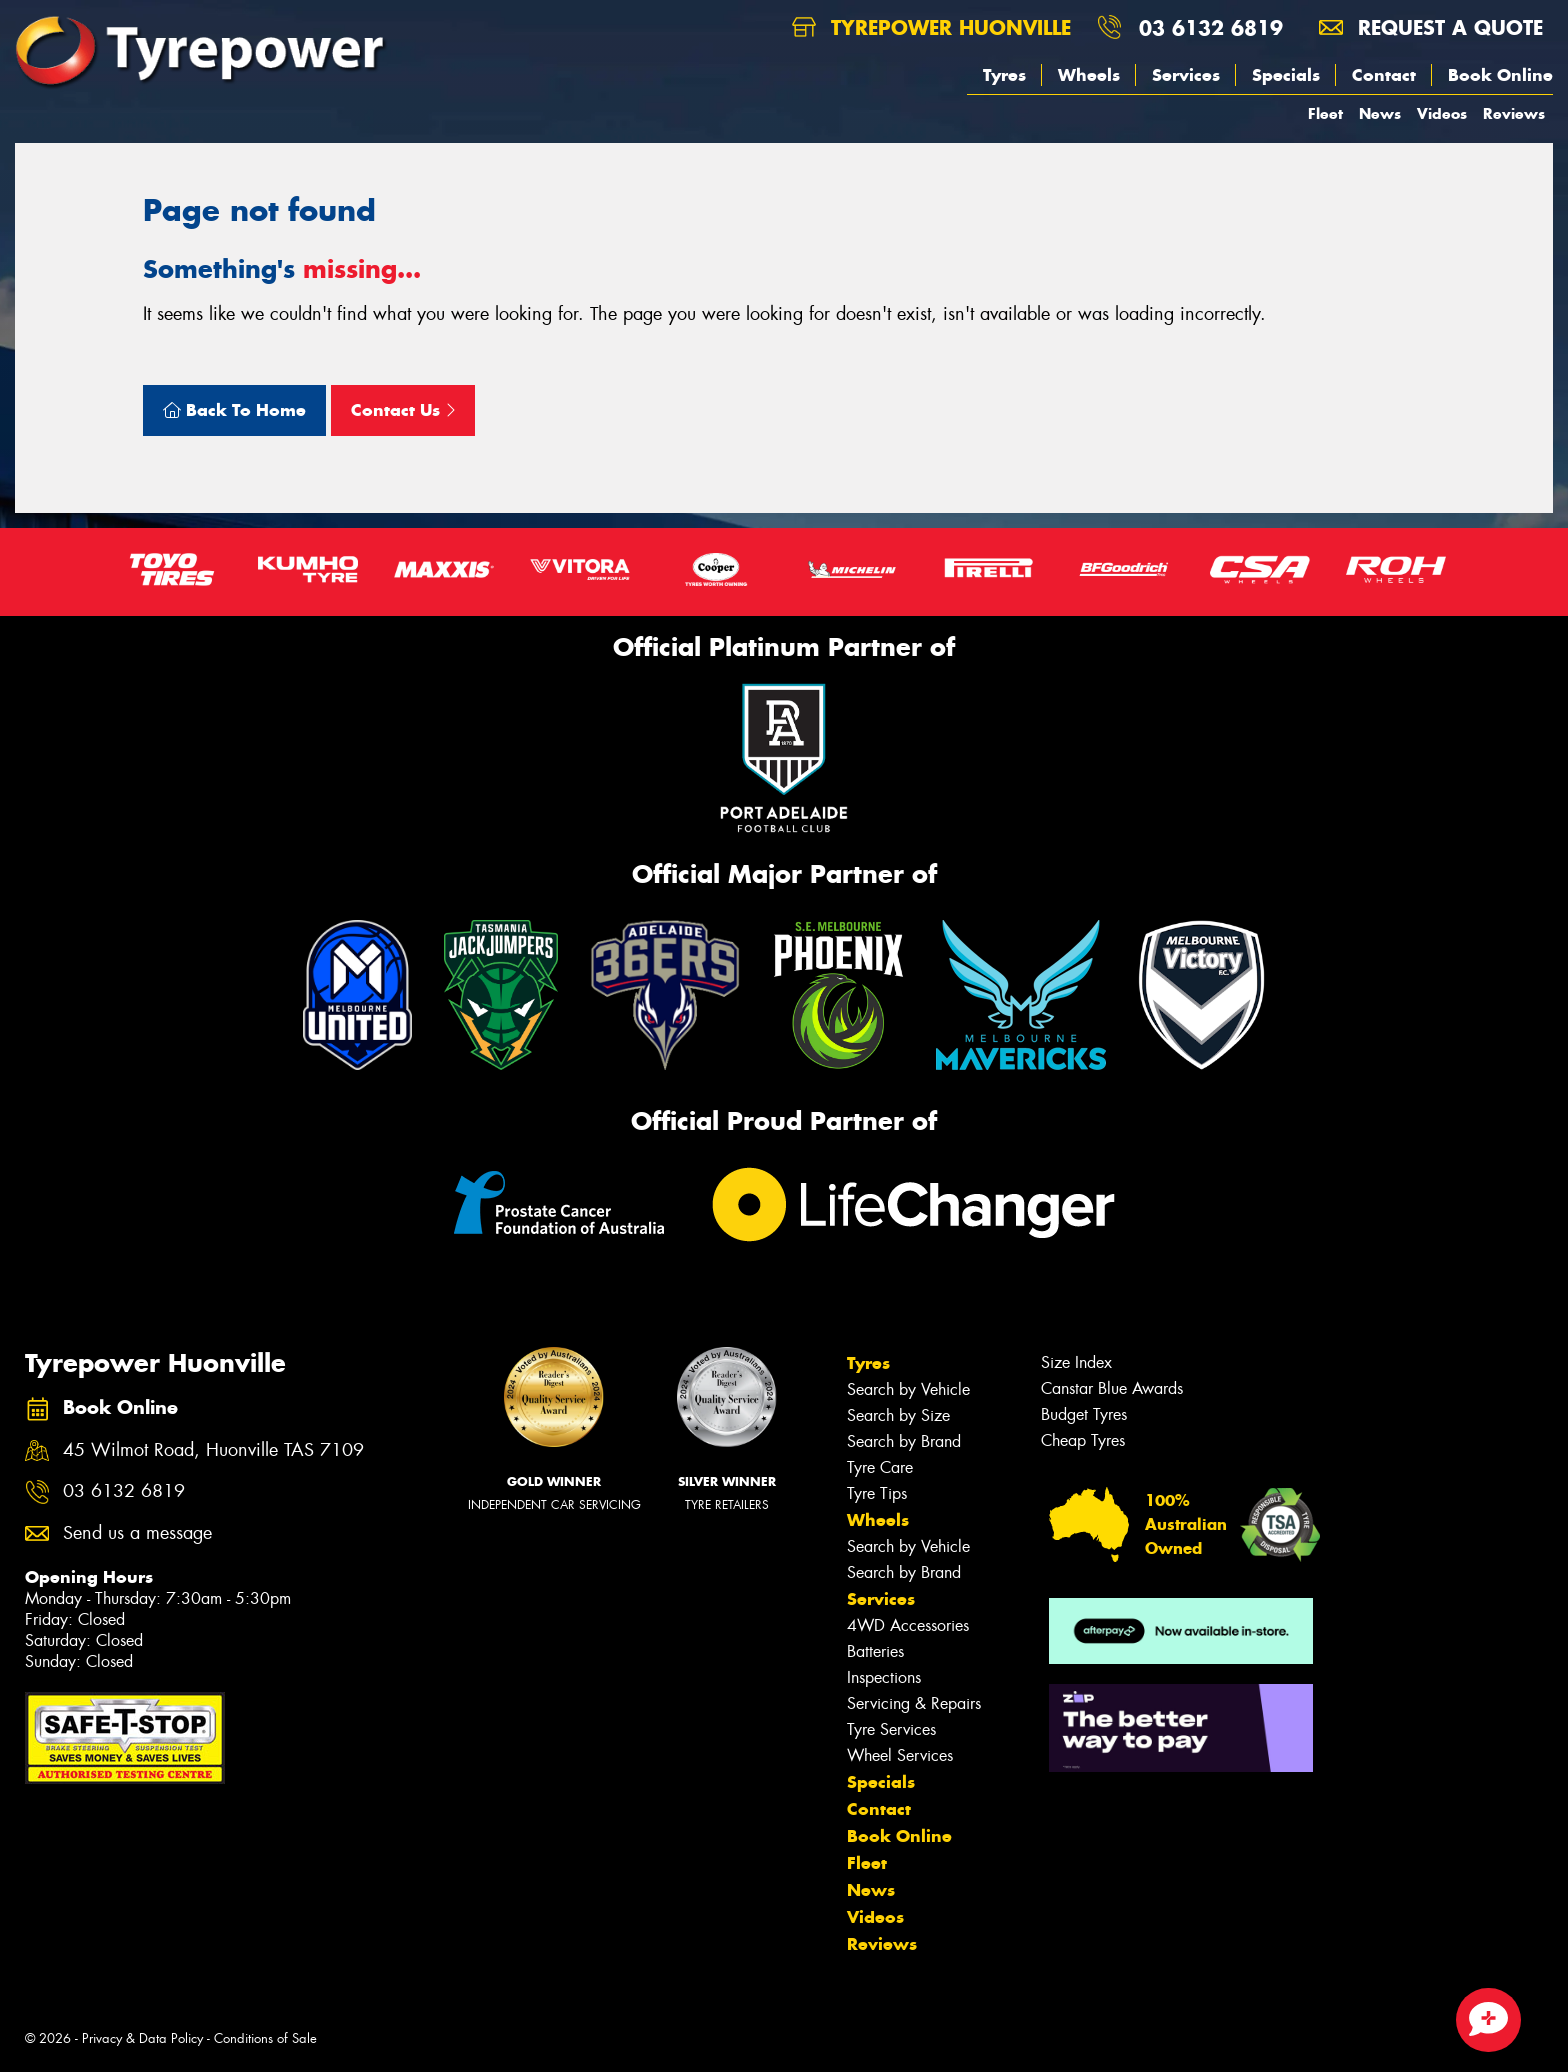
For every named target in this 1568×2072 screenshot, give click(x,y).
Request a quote (1431, 27)
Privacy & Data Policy (142, 2038)
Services (1186, 75)
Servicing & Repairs (914, 1703)
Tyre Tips (877, 1493)
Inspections (884, 1677)
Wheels (1089, 75)
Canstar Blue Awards (1112, 1388)
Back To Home (234, 410)
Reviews (1514, 113)
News (1380, 113)
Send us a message (137, 1533)
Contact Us (403, 410)
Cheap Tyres (1083, 1440)
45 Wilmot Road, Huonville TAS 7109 (213, 1450)
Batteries (875, 1651)
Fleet (1325, 113)
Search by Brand (904, 1441)
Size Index (1076, 1362)
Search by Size (898, 1415)
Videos (1442, 113)
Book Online (1500, 75)
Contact (1384, 75)
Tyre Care (880, 1467)
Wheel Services (900, 1755)
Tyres (1004, 75)
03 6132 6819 (1211, 27)
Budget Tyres (1084, 1414)
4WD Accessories (908, 1625)
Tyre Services (891, 1729)
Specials (1286, 75)
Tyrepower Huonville (931, 27)
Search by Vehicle (908, 1389)
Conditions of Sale (265, 2038)
